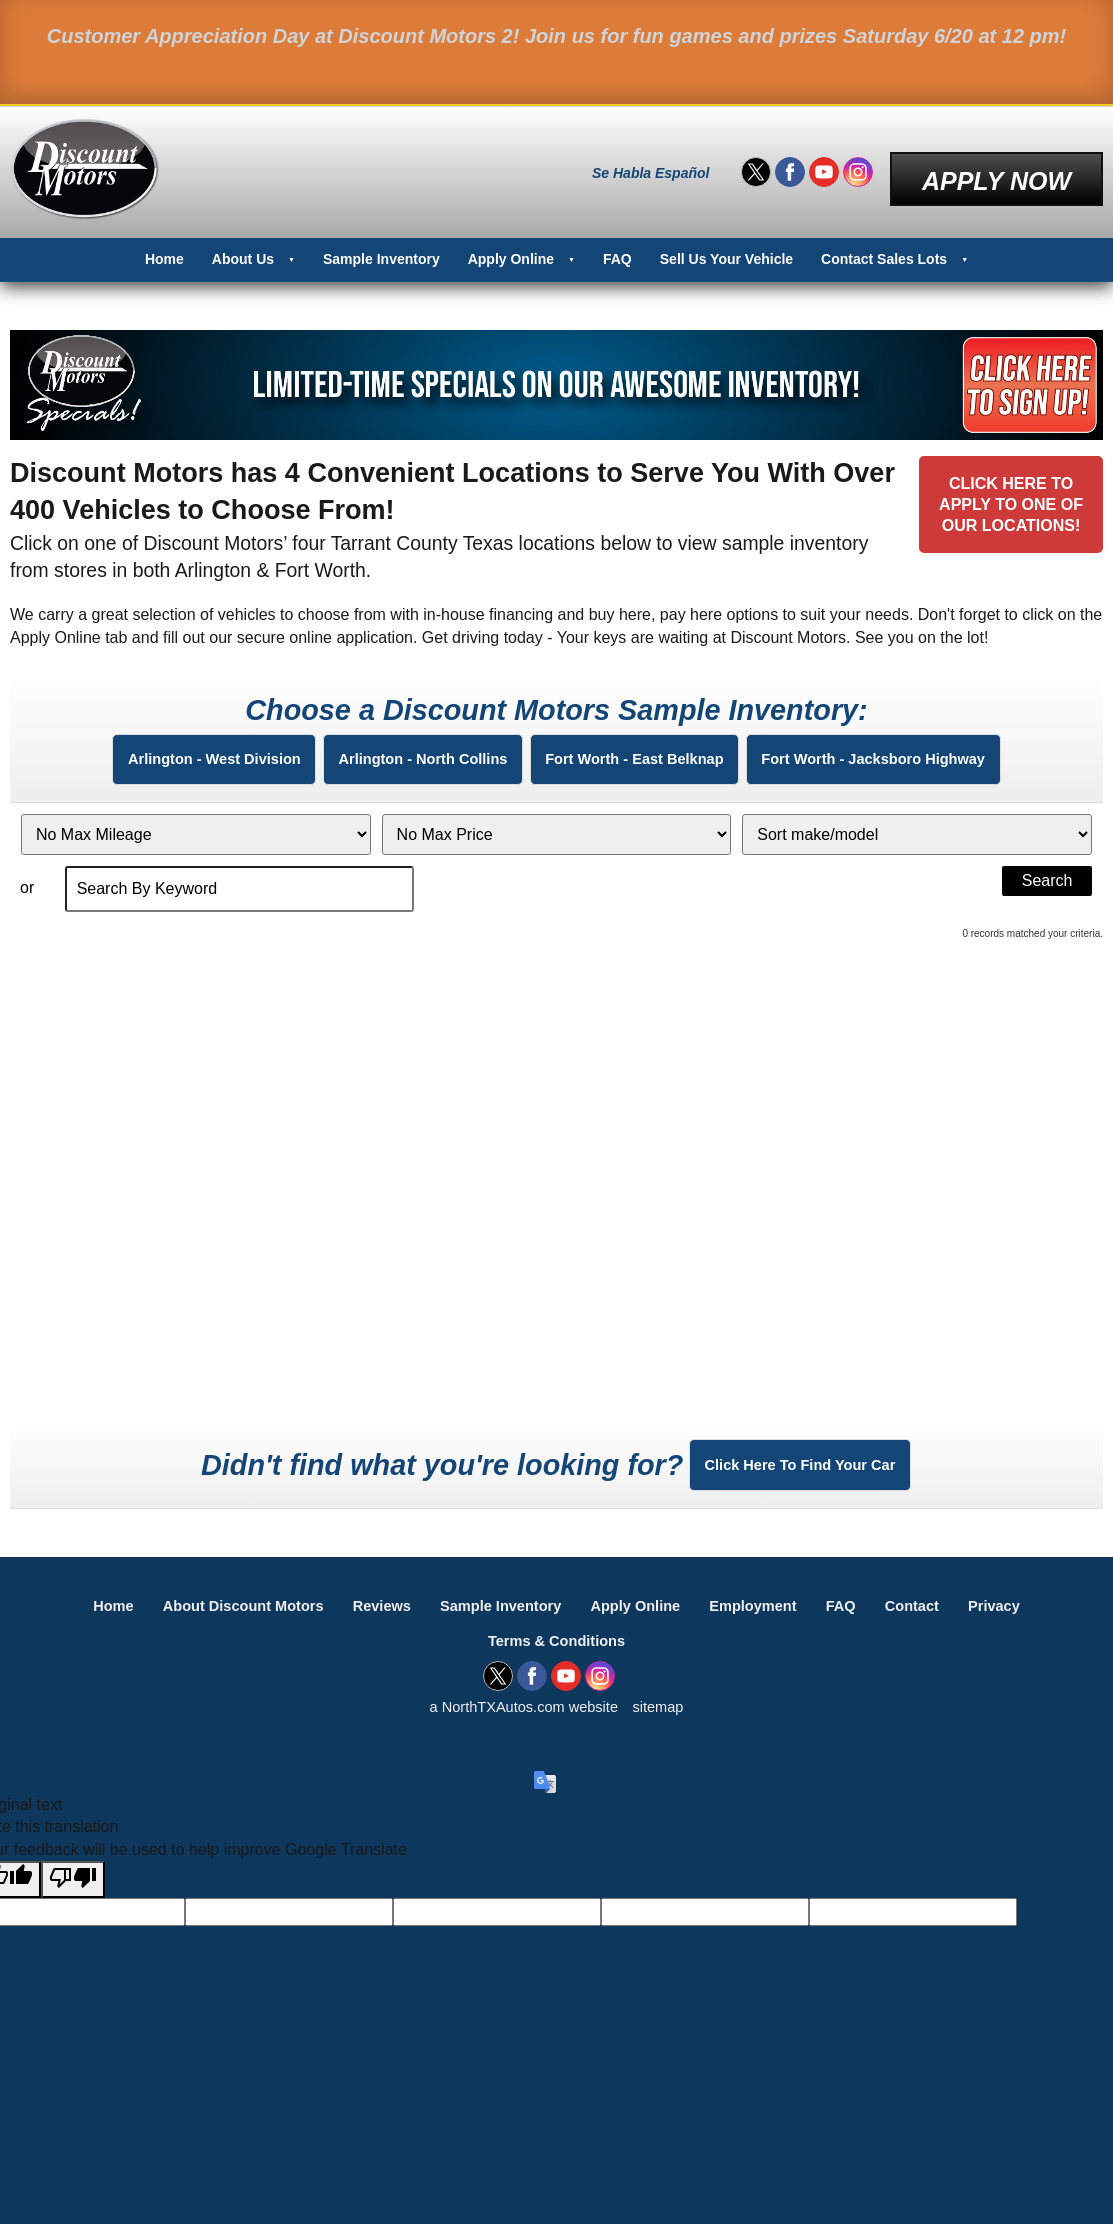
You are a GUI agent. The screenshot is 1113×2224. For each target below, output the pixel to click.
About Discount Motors (212, 1638)
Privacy (1037, 1638)
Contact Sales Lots (884, 241)
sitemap (667, 1746)
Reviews (364, 1638)
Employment (773, 1638)
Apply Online (511, 241)
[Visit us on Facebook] (790, 164)
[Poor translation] (73, 1920)
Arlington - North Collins (400, 752)
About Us (243, 241)
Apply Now (996, 163)
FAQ (617, 241)
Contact (947, 1638)
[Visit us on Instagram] (858, 164)
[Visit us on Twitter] (756, 164)
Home (164, 241)
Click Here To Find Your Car (800, 1483)
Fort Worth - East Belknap (651, 752)
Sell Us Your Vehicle (726, 241)
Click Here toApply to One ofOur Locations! (1004, 505)
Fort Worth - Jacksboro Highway (933, 752)
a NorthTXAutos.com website (521, 1746)
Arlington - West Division (152, 752)
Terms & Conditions (556, 1676)
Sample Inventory (381, 241)
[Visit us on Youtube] (824, 164)
